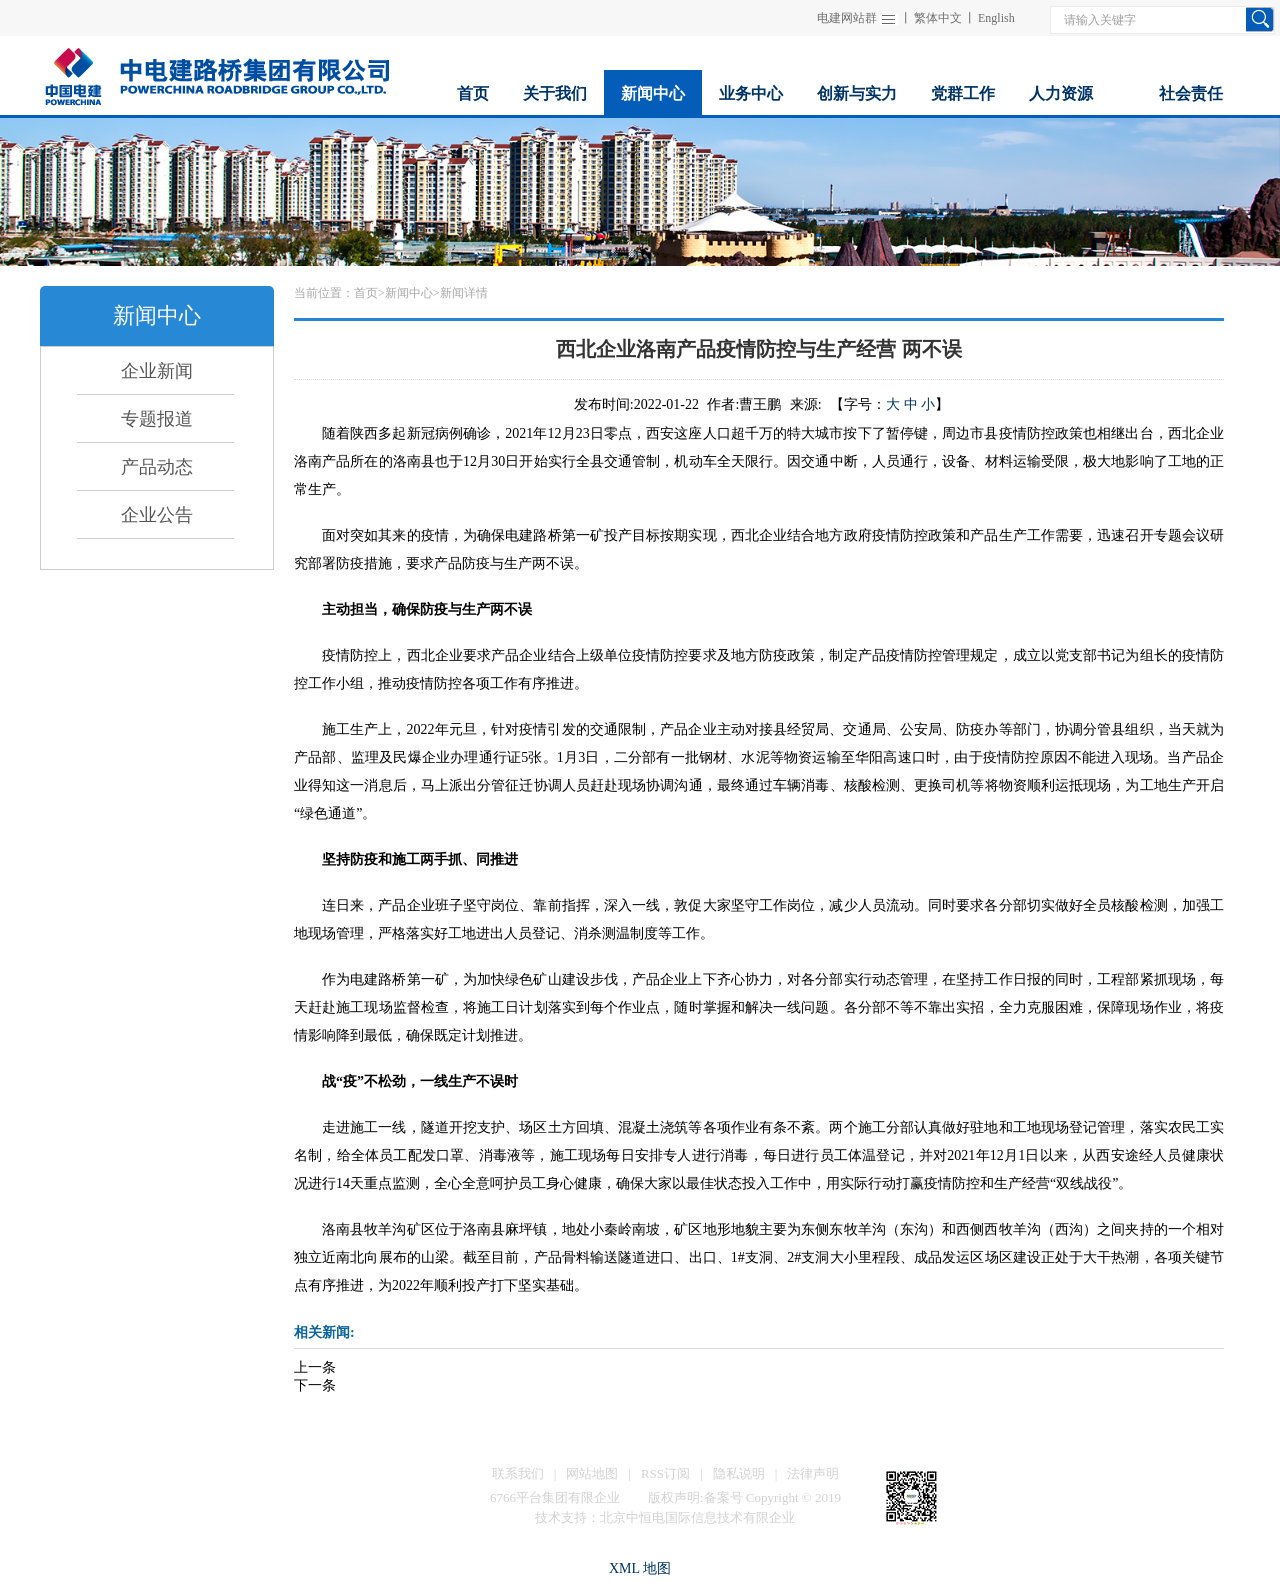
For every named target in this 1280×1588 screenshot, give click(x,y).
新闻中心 (409, 293)
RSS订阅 (665, 1473)
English (996, 18)
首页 (366, 293)
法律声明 (813, 1473)
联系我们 (518, 1473)
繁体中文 (938, 18)
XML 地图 (640, 1568)
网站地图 (592, 1473)
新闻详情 (464, 293)
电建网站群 (847, 18)
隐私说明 (739, 1473)
